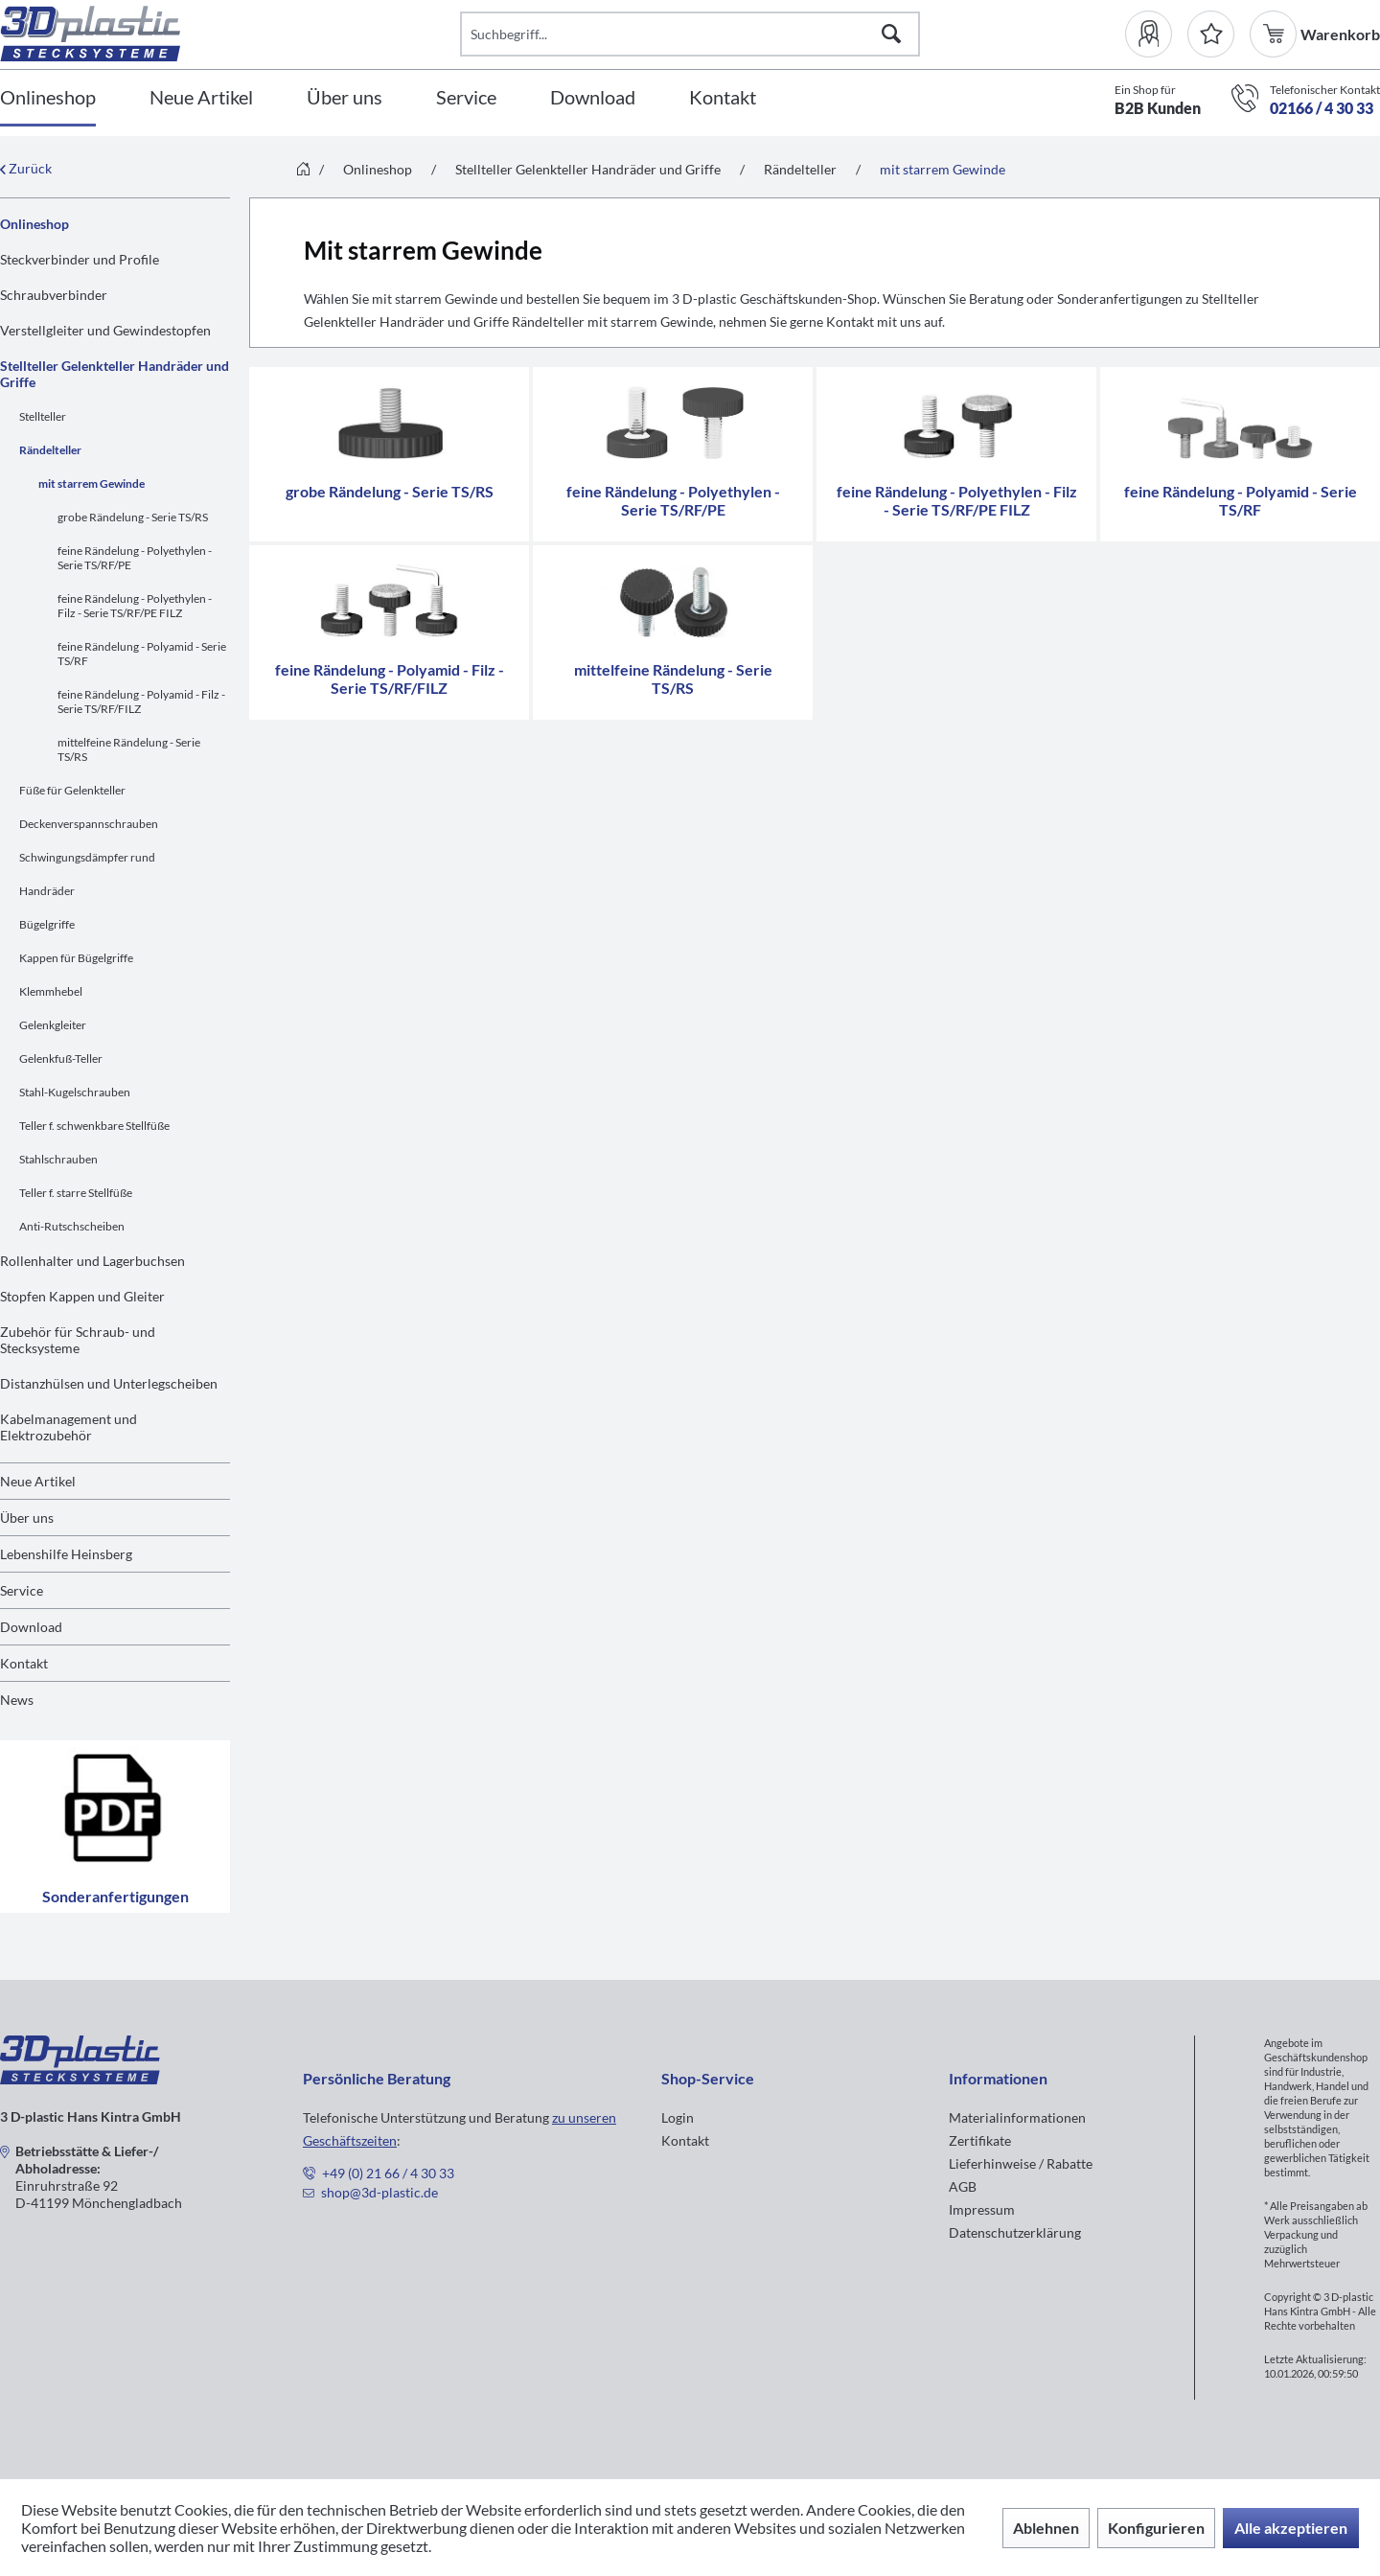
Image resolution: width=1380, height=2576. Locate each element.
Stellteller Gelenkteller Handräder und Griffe (114, 373)
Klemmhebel (50, 991)
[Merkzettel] (1210, 34)
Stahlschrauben (58, 1159)
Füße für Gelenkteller (72, 790)
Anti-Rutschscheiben (72, 1226)
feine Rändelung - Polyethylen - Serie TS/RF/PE (135, 557)
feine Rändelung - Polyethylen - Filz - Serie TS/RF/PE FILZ (135, 605)
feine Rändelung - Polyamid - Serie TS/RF (142, 653)
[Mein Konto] (1156, 34)
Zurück (26, 168)
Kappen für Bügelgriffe (76, 958)
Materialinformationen (1017, 2117)
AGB (963, 2186)
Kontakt (24, 1663)
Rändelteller (50, 450)
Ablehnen (1046, 2527)
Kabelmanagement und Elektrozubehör (68, 1427)
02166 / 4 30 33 (1321, 108)
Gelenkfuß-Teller (61, 1058)
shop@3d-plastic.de (379, 2192)
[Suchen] (891, 34)
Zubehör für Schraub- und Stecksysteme (77, 1339)
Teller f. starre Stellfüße (75, 1192)
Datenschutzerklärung (1015, 2232)
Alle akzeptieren (1290, 2527)
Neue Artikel (38, 1481)
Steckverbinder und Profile (79, 259)
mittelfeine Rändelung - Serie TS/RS (129, 749)
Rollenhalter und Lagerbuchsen (92, 1261)
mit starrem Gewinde (91, 483)
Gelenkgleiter (52, 1025)
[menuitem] (1156, 34)
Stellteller (42, 416)
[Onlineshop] (48, 98)
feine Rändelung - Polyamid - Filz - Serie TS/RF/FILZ (141, 701)
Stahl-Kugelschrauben (74, 1092)
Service (21, 1590)
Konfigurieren (1156, 2527)
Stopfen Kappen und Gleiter (82, 1296)
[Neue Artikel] (201, 98)
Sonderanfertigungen (115, 1826)
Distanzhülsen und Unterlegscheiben (109, 1383)
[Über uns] (344, 98)
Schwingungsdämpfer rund (87, 857)
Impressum (982, 2209)
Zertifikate (980, 2140)
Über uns (27, 1517)
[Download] (592, 98)
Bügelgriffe (47, 924)
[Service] (466, 98)
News (17, 1699)
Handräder (47, 891)
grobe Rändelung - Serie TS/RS (133, 517)
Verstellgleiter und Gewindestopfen (105, 330)
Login (677, 2117)
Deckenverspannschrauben (88, 823)
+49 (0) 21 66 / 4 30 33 (388, 2173)
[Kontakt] (722, 98)
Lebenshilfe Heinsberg (66, 1554)
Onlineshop (34, 224)
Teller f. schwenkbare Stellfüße (94, 1125)
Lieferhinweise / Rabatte (1020, 2163)
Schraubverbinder (53, 295)
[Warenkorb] (1275, 34)
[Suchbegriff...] (690, 34)
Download (31, 1627)
